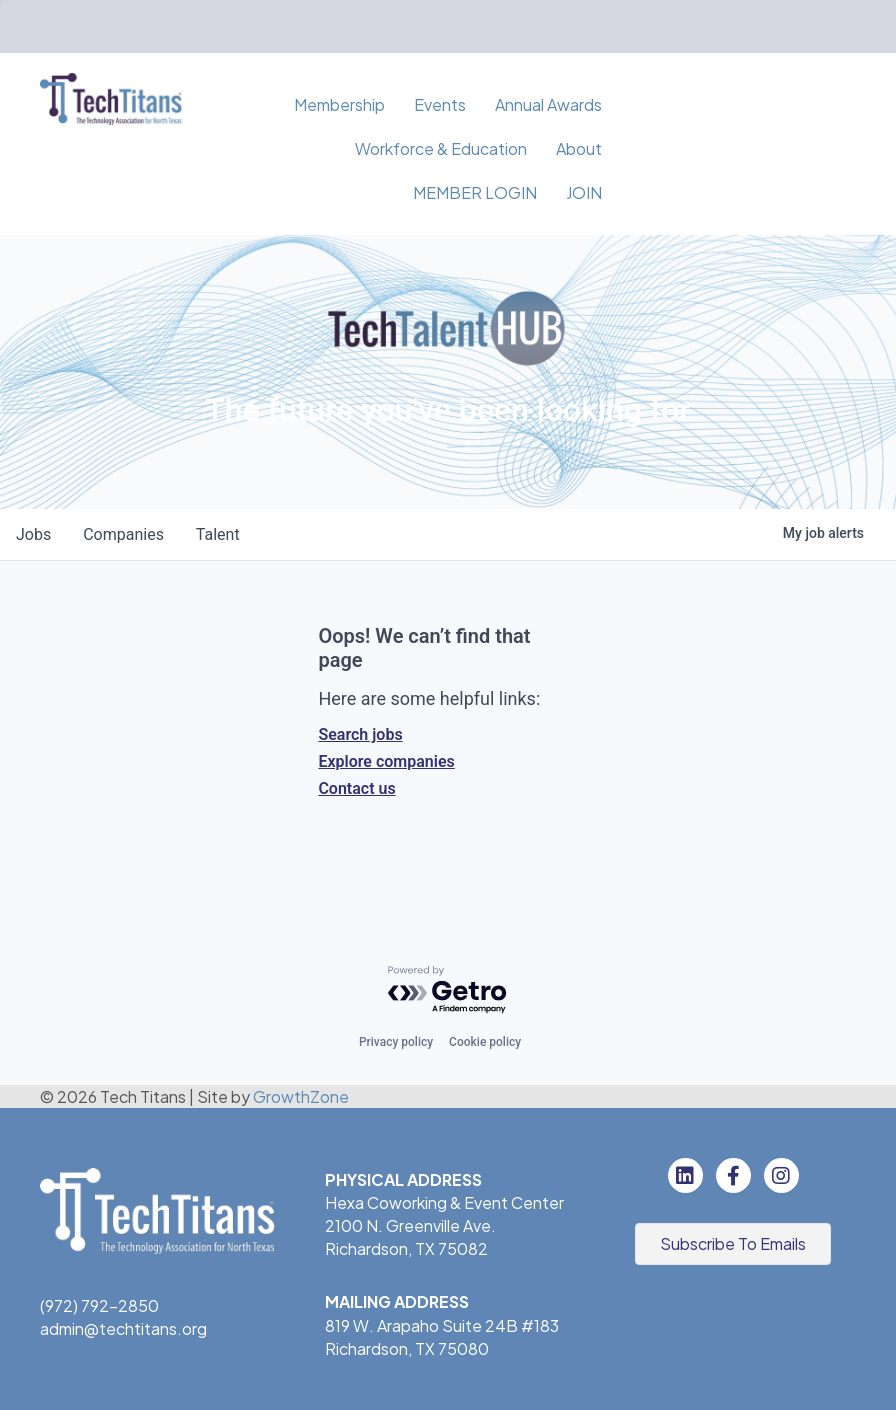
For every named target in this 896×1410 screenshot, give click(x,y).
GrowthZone (301, 1096)
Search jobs (360, 734)
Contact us (356, 788)
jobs (33, 534)
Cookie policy (485, 1042)
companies (123, 534)
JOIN (584, 192)
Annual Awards (548, 104)
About (579, 148)
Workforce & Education (441, 148)
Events (440, 104)
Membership (339, 104)
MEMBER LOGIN (475, 192)
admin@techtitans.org (123, 1328)
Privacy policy (396, 1042)
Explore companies (386, 761)
